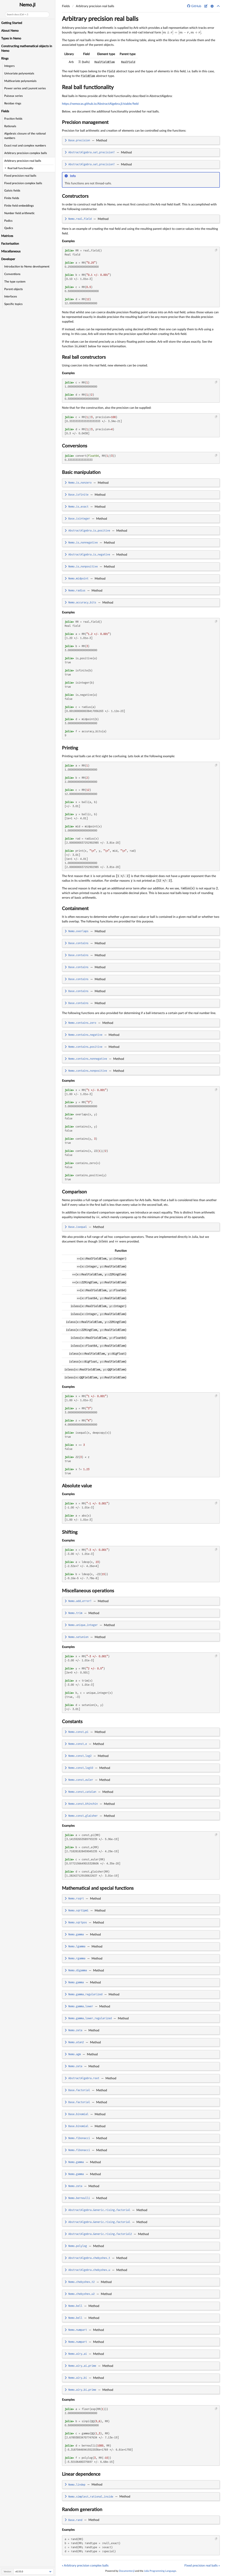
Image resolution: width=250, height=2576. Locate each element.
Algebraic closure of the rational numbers (25, 136)
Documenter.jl (126, 2571)
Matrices (8, 236)
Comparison (74, 1192)
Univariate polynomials (20, 73)
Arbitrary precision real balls (23, 160)
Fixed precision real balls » (202, 2565)
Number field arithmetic (20, 213)
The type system (15, 281)
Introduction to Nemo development (27, 266)
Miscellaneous (11, 251)
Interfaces (11, 296)
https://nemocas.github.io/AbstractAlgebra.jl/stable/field (100, 103)
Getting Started (12, 23)
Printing (70, 748)
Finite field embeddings (19, 205)
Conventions (13, 274)
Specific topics (14, 304)
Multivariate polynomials (21, 81)
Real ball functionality (88, 87)
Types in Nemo (11, 38)
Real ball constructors (84, 357)
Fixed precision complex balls (24, 183)
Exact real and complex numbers (25, 145)
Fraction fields (14, 118)
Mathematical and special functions (98, 1888)
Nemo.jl (28, 5)
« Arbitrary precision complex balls (85, 2565)
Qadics (9, 228)
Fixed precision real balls (21, 175)
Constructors (75, 196)
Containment (75, 908)
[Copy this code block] (216, 250)
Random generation (82, 2509)
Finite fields (12, 198)
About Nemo (10, 30)
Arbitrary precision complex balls (26, 153)
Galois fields (13, 190)
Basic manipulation (81, 472)
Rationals (11, 126)
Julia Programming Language (160, 2571)
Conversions (74, 446)
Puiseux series (14, 96)
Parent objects (14, 289)
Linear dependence (81, 2474)
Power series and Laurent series (25, 88)
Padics (9, 220)
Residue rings (13, 103)
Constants (72, 1721)
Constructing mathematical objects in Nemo (27, 48)
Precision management (85, 122)
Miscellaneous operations (88, 1591)
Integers (10, 66)
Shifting (70, 1532)
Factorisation (10, 243)
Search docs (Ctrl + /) (17, 14)
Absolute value (77, 1486)
